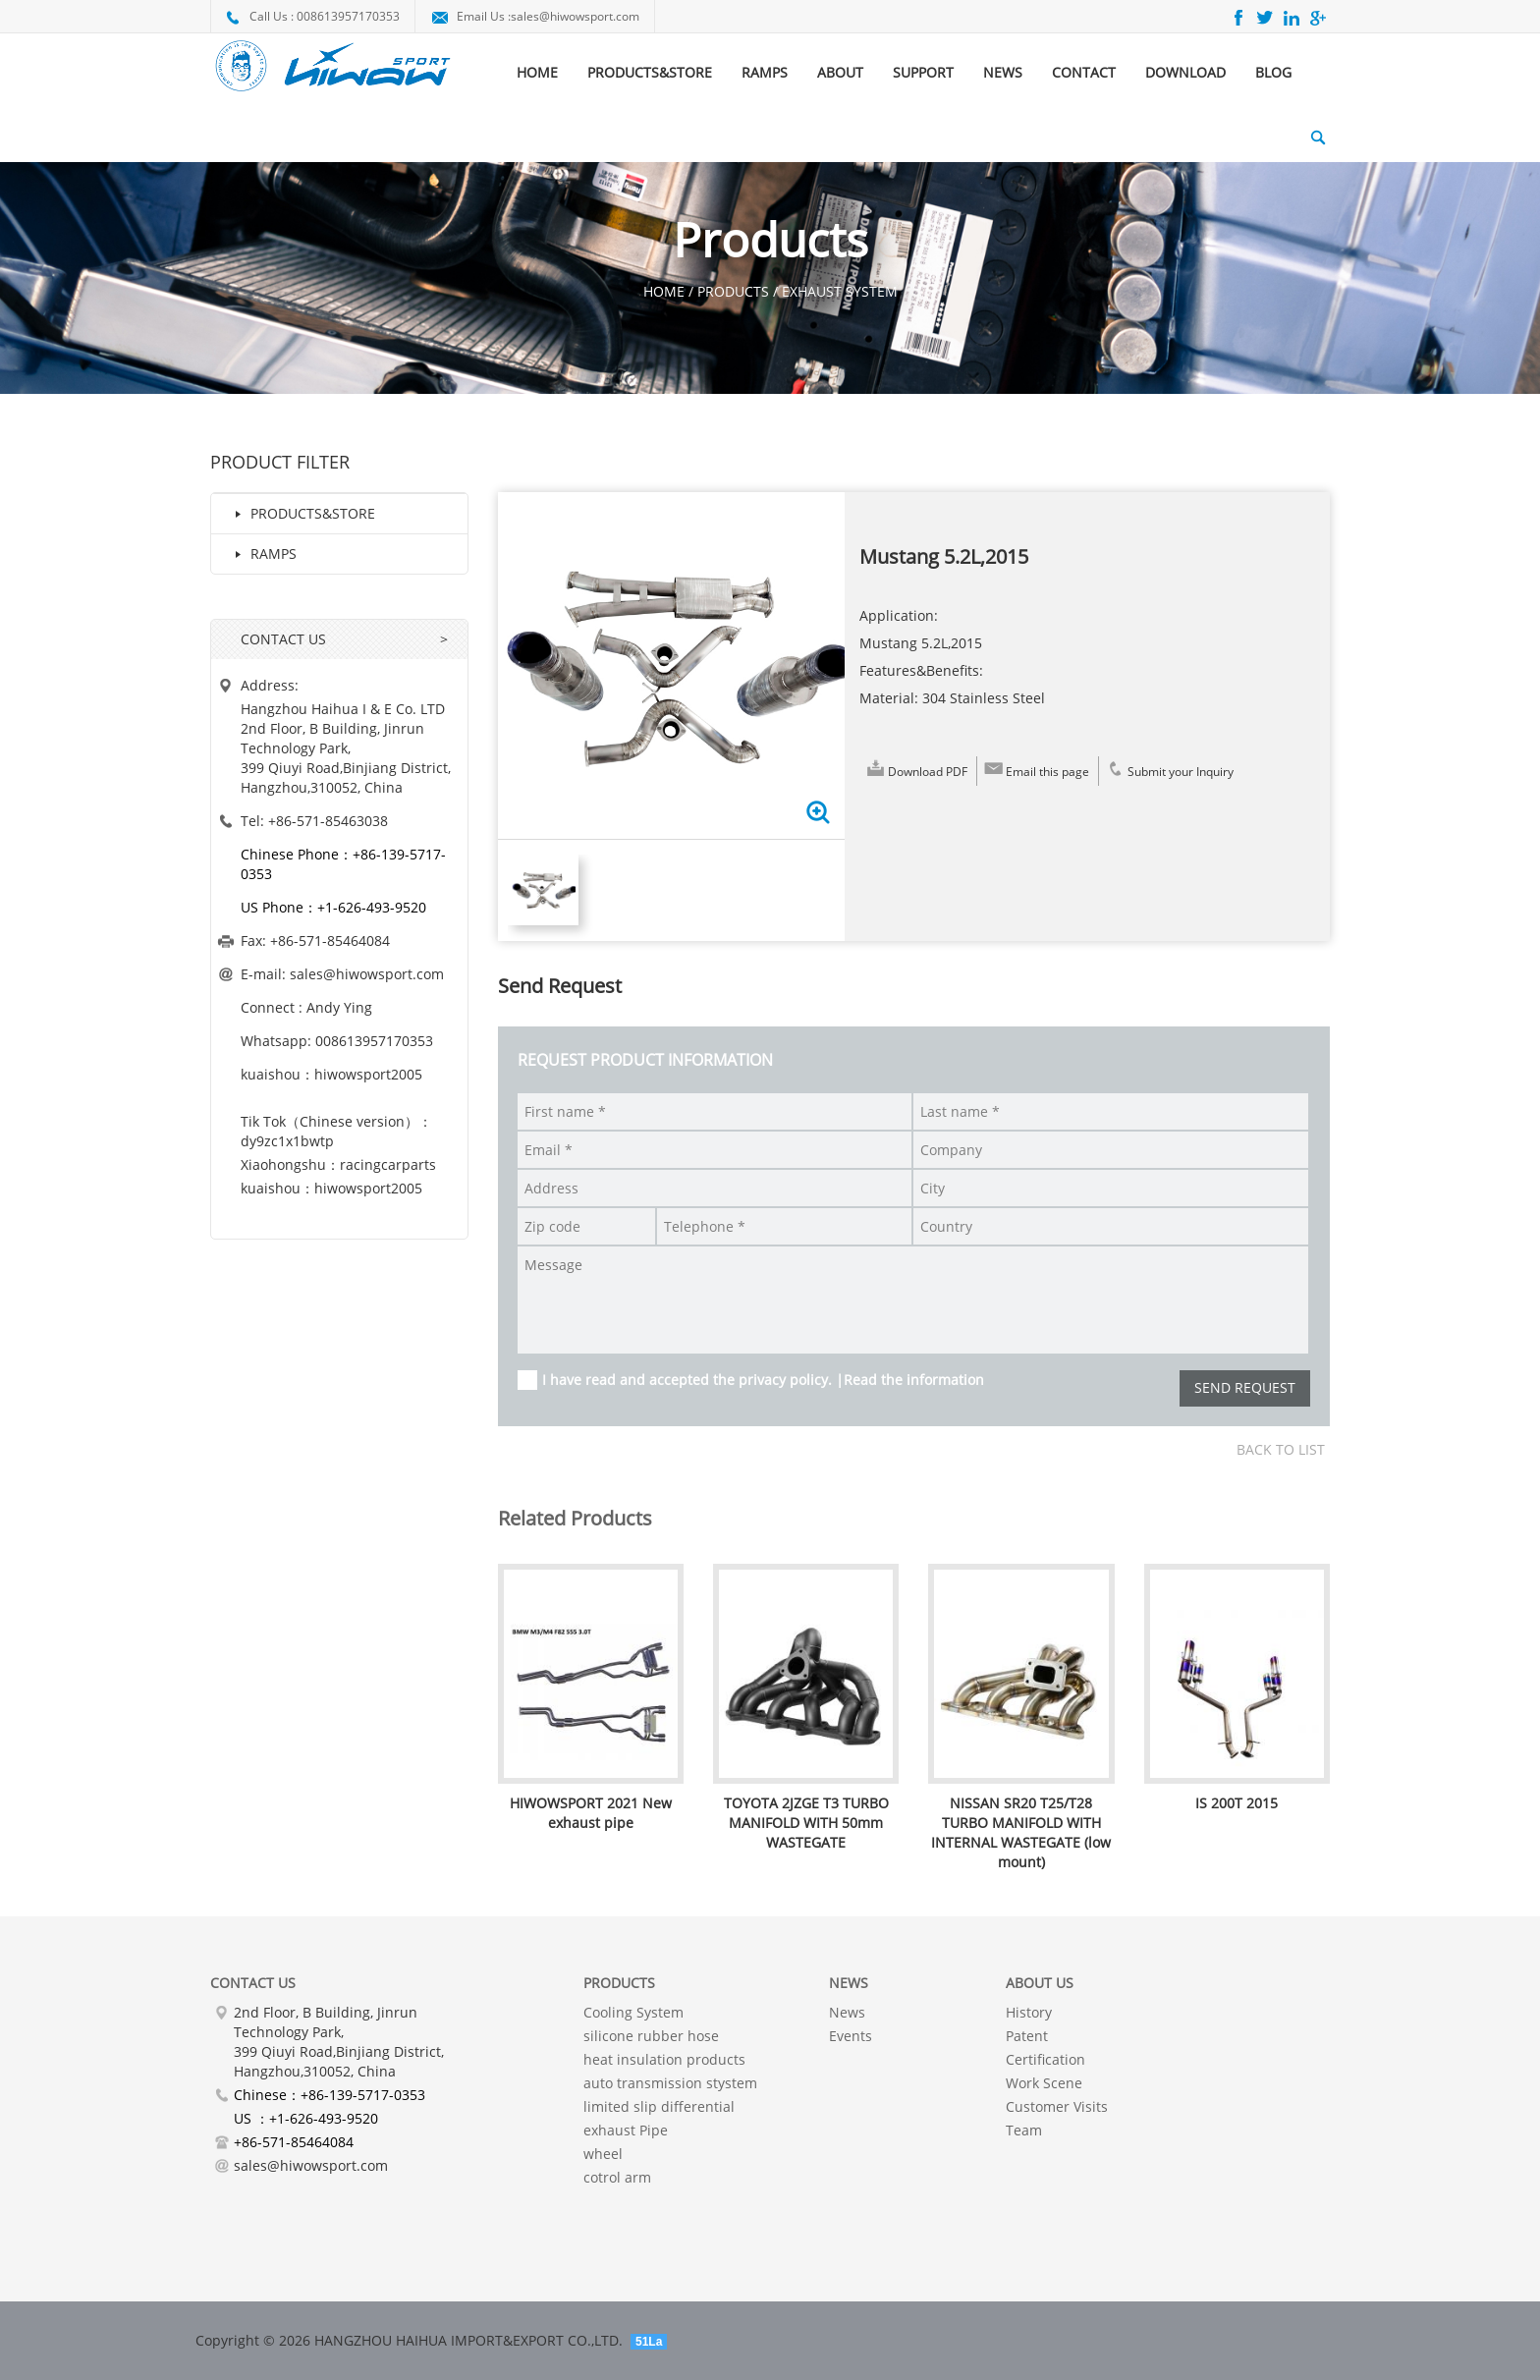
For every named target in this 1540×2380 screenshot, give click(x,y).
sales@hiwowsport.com (575, 16)
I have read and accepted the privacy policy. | (763, 1379)
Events (850, 2035)
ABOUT (840, 72)
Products (733, 291)
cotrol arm (617, 2177)
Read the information (914, 1379)
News (847, 2012)
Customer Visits (1057, 2106)
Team (1024, 2130)
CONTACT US (283, 639)
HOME (537, 72)
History (1029, 2012)
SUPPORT (923, 72)
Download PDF (915, 768)
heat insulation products (664, 2059)
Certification (1045, 2059)
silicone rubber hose (651, 2035)
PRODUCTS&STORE (649, 72)
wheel (603, 2153)
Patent (1027, 2035)
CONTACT (1084, 72)
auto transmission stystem (670, 2083)
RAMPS (765, 72)
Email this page (1035, 768)
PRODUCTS (619, 1982)
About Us (1039, 1982)
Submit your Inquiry (1169, 768)
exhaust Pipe (625, 2130)
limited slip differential (659, 2106)
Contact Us (253, 1982)
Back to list (1281, 1449)
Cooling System (633, 2012)
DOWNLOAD (1185, 72)
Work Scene (1044, 2083)
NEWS (1002, 72)
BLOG (1273, 72)
